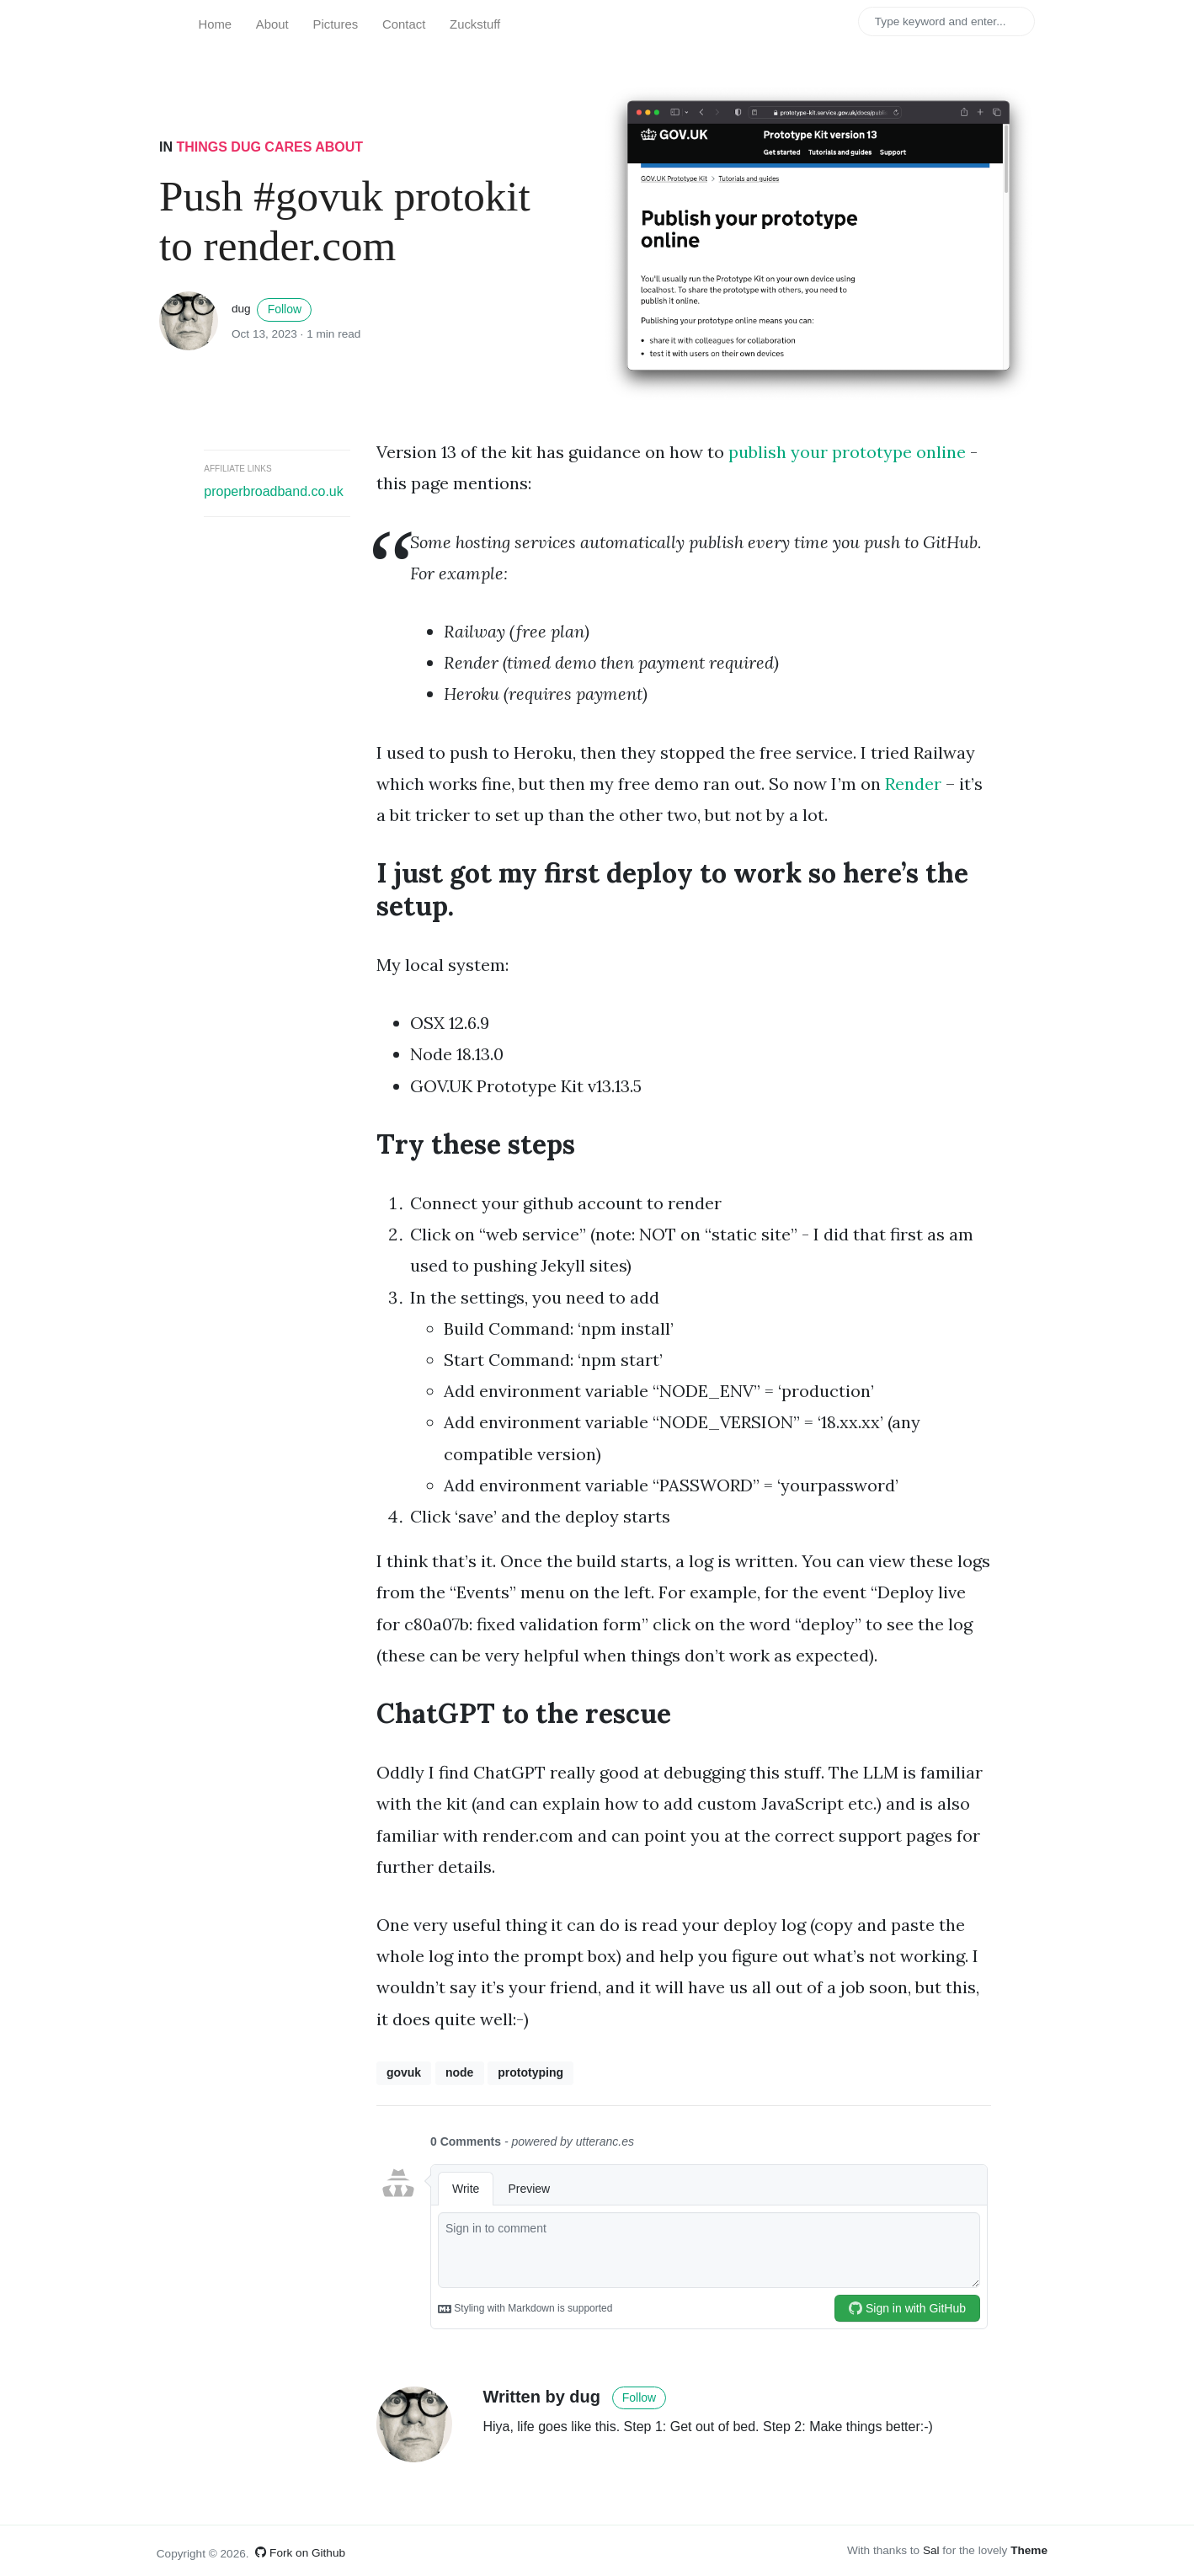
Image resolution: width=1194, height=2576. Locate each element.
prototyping (530, 2072)
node (459, 2072)
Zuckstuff (475, 24)
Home (215, 24)
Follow (284, 309)
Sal (931, 2550)
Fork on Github (300, 2553)
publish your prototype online (847, 451)
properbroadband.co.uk (273, 491)
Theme (1028, 2550)
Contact (403, 24)
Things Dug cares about (269, 147)
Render (913, 783)
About (272, 24)
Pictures (336, 24)
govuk (403, 2072)
